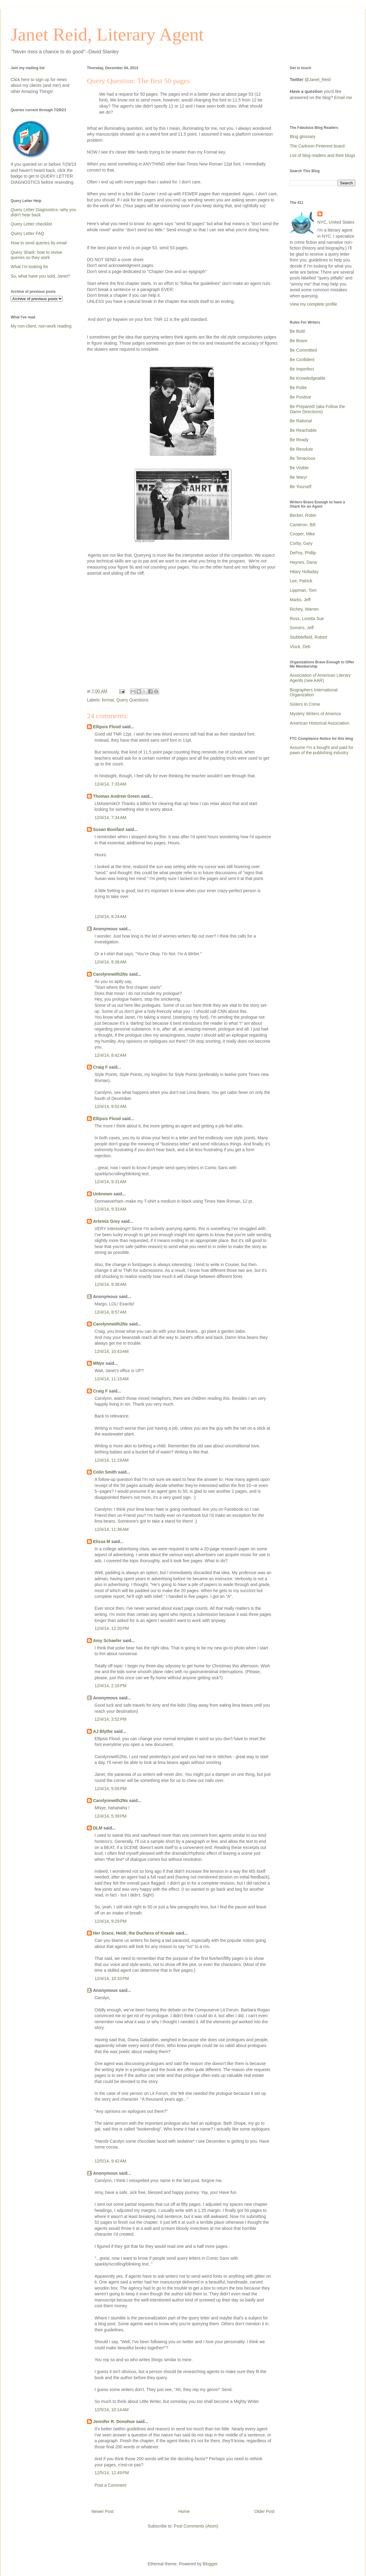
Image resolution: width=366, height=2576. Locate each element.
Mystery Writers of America (315, 713)
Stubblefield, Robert (308, 637)
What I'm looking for (29, 266)
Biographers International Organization (313, 692)
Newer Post (102, 2511)
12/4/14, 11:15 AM (112, 1378)
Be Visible (299, 467)
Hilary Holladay (304, 571)
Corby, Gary (301, 543)
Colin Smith (105, 1472)
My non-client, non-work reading (41, 326)
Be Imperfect (302, 369)
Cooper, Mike (302, 533)
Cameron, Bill (302, 524)
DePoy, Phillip (303, 552)
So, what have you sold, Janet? (40, 276)
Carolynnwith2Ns (110, 974)
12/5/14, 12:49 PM (112, 2472)
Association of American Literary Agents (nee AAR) (320, 678)
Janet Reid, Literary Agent (107, 34)
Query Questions (133, 699)
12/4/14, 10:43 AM (112, 1351)
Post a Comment (110, 2485)
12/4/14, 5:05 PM (111, 1788)
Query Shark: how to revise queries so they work (36, 255)
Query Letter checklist (31, 224)
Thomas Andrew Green (116, 796)
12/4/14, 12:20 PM (112, 1628)
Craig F (100, 1067)
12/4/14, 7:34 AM (110, 817)
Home (183, 2511)
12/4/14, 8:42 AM (110, 1055)
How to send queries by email (39, 242)
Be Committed (303, 350)
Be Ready (299, 439)
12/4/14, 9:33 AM (110, 1209)
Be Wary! (298, 477)
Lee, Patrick (301, 580)
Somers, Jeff (302, 627)
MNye (98, 1363)
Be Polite (298, 387)
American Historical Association (319, 723)
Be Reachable (303, 430)
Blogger (210, 2563)
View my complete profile (313, 304)
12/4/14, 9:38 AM (110, 1284)
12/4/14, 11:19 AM (112, 1460)
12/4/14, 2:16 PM (111, 1685)
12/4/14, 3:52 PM (111, 1719)
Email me (343, 97)
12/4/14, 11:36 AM (112, 1529)
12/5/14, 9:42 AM (110, 2161)
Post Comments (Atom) (196, 2526)
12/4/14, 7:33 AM (110, 784)
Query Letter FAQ (27, 233)
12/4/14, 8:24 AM (110, 916)
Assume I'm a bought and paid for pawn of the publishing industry (321, 750)
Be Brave (298, 340)
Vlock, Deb (300, 646)
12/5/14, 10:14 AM (112, 2409)
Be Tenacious (302, 458)
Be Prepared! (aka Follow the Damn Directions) (317, 409)
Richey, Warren (304, 609)
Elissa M (101, 1541)
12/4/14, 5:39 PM (111, 1816)
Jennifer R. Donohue (114, 2421)
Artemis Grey (106, 1221)
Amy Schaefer (107, 1640)
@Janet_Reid (318, 79)
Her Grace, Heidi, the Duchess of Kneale (133, 1933)
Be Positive (300, 397)
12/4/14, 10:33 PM (112, 1978)
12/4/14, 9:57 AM (110, 1312)
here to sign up (36, 79)
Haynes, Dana (303, 562)
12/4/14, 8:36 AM (110, 962)
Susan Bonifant (108, 829)
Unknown (102, 1193)
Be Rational (301, 420)
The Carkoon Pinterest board (317, 146)
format (108, 699)
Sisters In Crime (305, 704)
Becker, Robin (303, 515)
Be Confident (302, 359)
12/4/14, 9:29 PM (111, 1921)
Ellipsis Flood (107, 726)
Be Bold (297, 331)
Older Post (264, 2511)
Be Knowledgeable (307, 378)
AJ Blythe (103, 1731)
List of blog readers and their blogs (322, 155)
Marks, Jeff (300, 599)
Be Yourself (300, 486)
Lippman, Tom (303, 590)
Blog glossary (302, 136)
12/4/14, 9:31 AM (110, 1181)
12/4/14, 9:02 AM (110, 1106)
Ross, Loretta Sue (307, 618)
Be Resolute (301, 449)
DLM (97, 1828)
